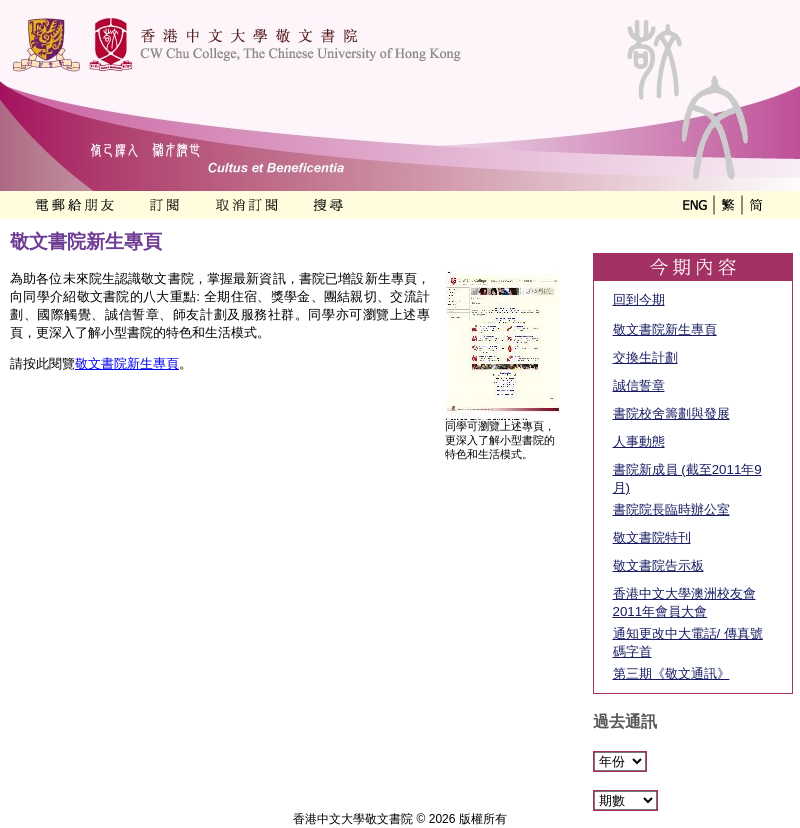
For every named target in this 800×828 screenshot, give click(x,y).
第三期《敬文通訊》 (671, 673)
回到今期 (639, 299)
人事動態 (639, 441)
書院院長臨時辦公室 (671, 509)
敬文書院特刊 (652, 537)
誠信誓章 (639, 385)
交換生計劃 (645, 357)
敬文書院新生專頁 (127, 363)
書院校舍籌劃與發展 (671, 413)
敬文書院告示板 (658, 565)
